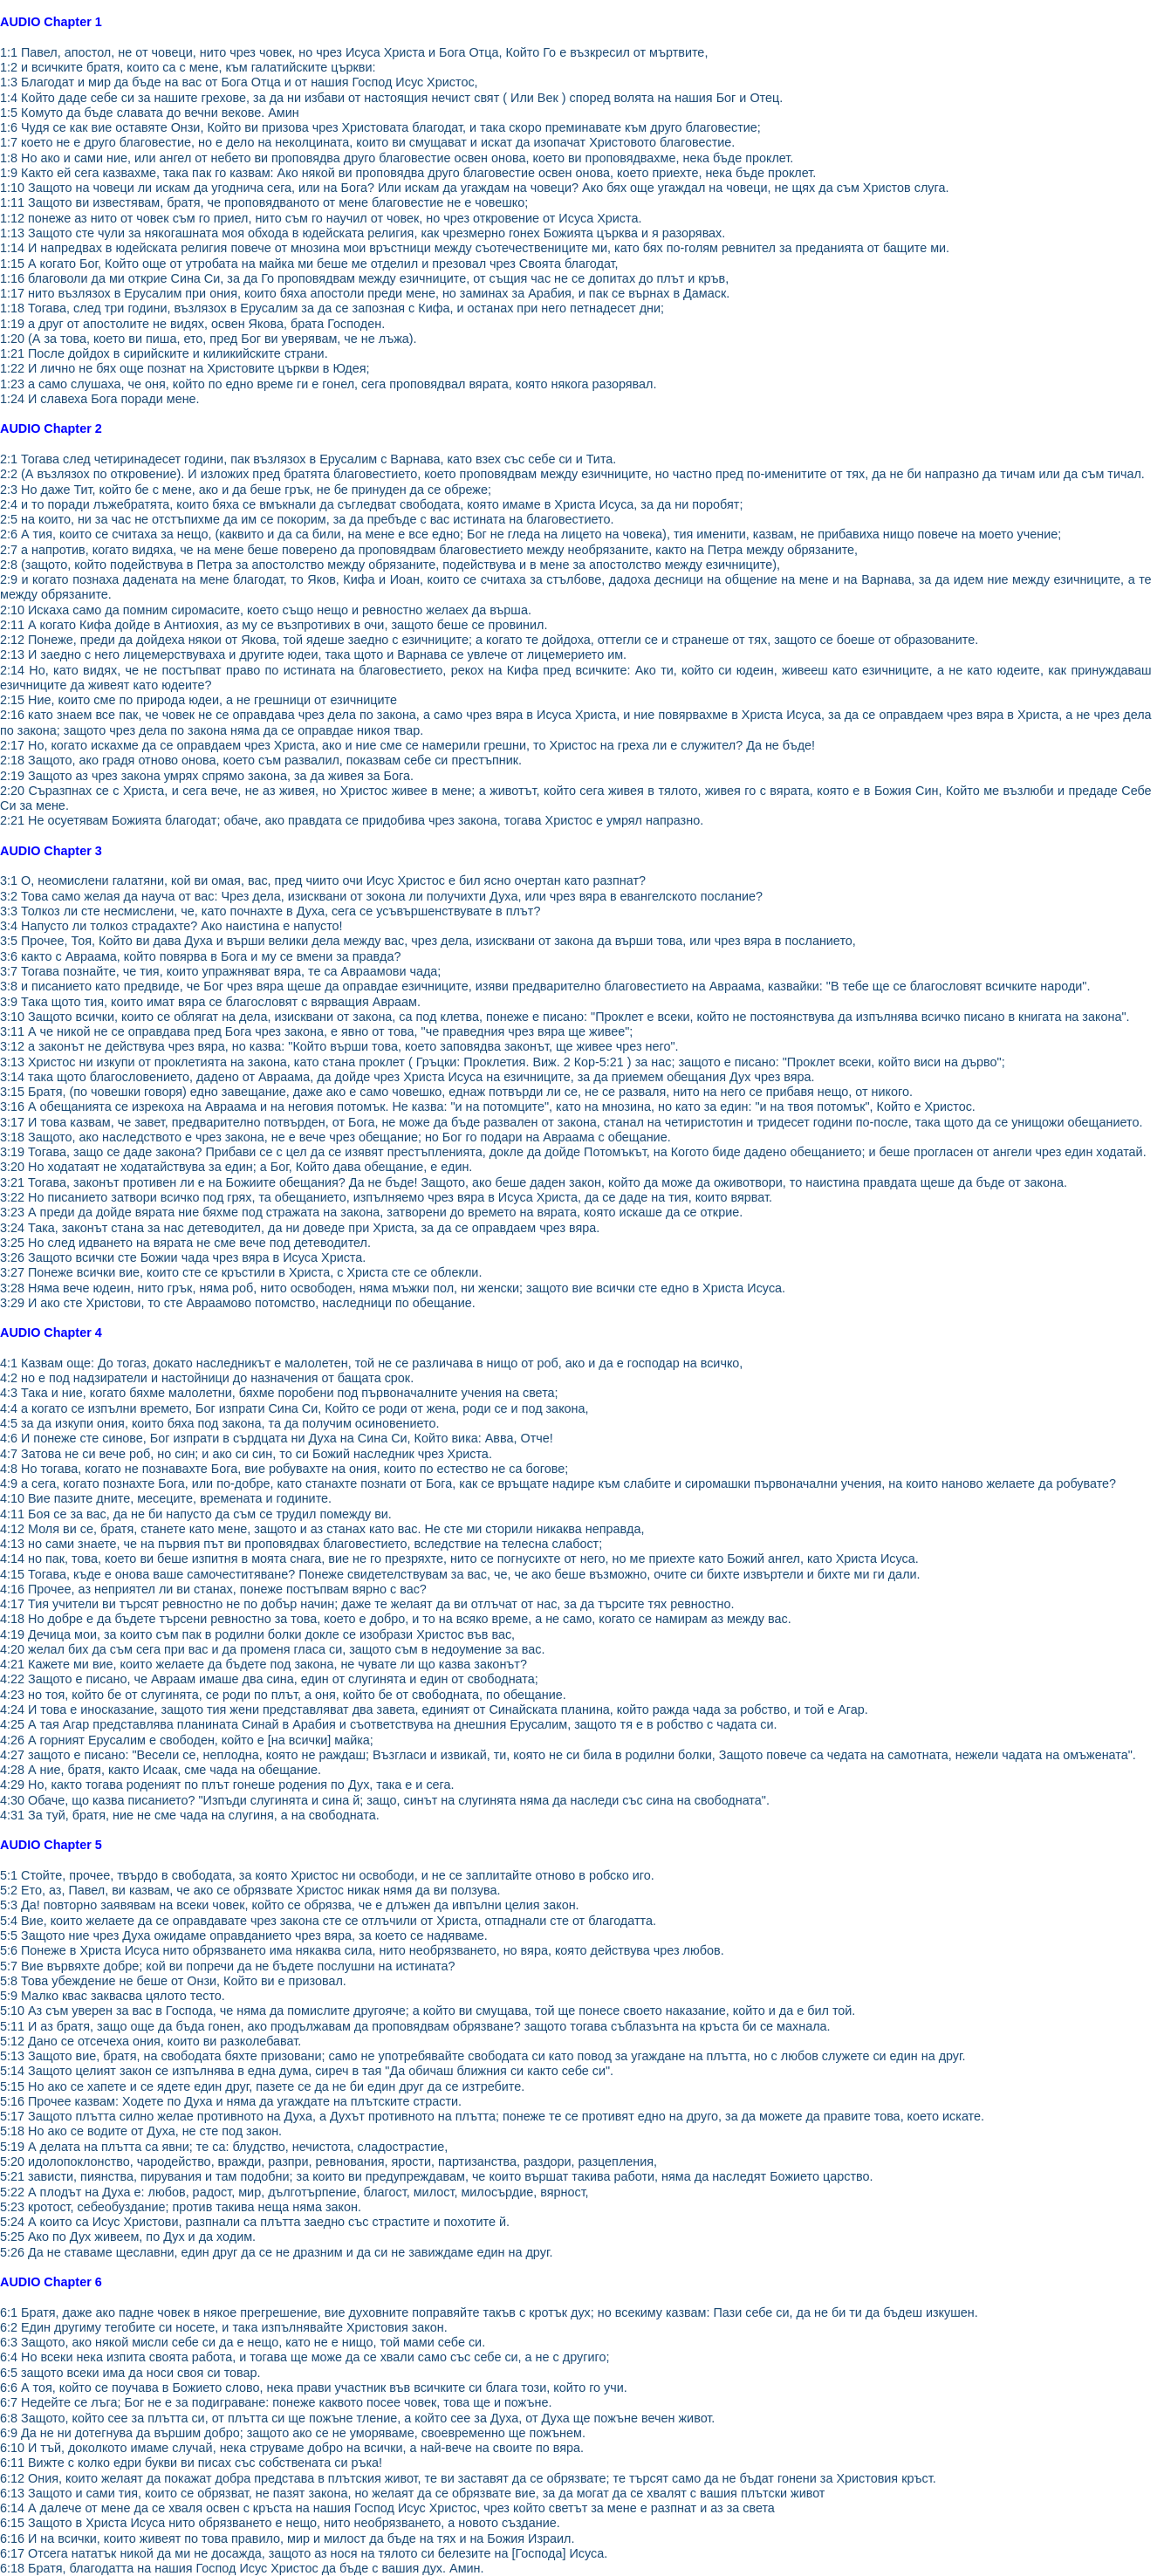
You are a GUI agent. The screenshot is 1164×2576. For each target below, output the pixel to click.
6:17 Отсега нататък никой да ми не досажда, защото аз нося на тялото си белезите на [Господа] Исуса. (303, 2553)
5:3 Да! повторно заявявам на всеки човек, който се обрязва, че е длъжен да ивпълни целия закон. (289, 1905)
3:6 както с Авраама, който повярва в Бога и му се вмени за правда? (200, 956)
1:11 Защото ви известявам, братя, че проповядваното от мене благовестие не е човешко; (264, 202)
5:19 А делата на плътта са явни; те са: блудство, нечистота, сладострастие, (224, 2147)
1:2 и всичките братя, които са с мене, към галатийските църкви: (188, 67)
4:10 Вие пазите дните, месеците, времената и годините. (166, 1498)
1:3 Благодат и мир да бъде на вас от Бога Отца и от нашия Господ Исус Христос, (239, 82)
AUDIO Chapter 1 (51, 22)
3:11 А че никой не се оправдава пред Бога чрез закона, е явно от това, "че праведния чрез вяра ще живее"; (316, 1031)
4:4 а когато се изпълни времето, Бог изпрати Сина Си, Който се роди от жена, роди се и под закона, (294, 1408)
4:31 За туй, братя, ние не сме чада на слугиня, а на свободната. (190, 1815)
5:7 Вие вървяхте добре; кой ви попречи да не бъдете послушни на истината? (227, 1966)
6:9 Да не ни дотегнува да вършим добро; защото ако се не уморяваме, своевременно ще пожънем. (292, 2433)
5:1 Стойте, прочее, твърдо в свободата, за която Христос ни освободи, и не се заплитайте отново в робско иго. (327, 1875)
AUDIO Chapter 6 (51, 2282)
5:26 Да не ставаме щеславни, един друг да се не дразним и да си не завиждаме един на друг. (276, 2252)
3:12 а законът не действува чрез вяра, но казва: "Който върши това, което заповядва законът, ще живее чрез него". (339, 1046)
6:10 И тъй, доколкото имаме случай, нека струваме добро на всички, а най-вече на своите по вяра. (292, 2448)
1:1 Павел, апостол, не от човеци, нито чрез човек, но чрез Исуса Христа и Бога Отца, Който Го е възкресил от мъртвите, (354, 52)
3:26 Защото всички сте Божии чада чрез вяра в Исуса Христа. (183, 1257)
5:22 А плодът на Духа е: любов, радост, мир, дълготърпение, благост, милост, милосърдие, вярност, (294, 2192)
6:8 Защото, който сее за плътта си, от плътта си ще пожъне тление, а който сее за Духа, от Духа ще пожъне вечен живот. (357, 2418)
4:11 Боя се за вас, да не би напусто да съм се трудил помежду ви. (196, 1514)
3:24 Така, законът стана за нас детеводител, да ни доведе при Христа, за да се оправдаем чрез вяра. (299, 1228)
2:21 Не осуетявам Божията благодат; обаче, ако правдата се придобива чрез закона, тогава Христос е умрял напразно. (351, 820)
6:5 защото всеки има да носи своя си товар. (130, 2373)
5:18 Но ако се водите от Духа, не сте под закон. (141, 2131)
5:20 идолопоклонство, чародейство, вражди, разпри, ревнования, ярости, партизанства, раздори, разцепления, (328, 2161)
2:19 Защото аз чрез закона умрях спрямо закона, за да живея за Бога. (207, 776)
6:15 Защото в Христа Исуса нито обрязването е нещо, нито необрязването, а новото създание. (280, 2523)
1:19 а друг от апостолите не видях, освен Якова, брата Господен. (192, 324)
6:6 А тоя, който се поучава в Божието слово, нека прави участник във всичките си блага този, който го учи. (313, 2387)
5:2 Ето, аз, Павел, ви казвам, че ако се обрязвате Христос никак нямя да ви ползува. (250, 1890)
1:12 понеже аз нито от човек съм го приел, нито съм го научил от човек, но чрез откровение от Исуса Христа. (320, 218)
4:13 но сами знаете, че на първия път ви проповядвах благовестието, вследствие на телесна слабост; (301, 1544)
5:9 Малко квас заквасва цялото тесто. (112, 1996)
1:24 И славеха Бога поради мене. (100, 399)
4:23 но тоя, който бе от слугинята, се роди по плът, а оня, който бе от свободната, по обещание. (283, 1695)
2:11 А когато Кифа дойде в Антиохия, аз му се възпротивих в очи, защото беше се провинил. (273, 625)
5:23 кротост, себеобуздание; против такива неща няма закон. (180, 2207)
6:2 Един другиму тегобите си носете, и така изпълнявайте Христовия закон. (224, 2327)
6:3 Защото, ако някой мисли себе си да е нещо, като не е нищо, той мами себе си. (242, 2342)
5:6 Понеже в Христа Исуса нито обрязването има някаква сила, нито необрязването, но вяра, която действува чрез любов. (362, 1950)
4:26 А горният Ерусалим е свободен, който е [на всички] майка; (186, 1740)
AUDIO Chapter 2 (51, 428)
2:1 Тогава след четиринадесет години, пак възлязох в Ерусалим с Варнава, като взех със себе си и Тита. (308, 459)
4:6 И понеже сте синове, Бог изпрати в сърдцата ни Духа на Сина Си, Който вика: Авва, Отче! (276, 1438)
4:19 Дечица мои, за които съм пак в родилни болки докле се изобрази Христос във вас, (257, 1634)
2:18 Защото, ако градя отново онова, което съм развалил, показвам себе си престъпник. (261, 760)
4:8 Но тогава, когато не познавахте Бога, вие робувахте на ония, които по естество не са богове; (284, 1469)
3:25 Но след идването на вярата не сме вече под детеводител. (185, 1243)
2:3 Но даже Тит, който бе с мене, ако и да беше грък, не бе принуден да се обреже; (245, 490)
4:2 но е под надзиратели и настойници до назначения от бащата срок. (207, 1378)
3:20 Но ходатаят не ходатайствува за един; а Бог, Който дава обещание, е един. (236, 1167)
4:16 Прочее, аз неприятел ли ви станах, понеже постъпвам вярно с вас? (213, 1589)
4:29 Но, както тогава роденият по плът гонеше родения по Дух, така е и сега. (227, 1785)
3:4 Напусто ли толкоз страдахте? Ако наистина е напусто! (171, 926)
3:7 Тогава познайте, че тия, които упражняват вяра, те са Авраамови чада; (220, 971)
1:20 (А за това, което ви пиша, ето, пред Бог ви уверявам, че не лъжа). (208, 339)
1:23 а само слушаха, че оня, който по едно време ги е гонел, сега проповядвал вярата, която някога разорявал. (328, 384)
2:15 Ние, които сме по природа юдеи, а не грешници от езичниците (198, 700)
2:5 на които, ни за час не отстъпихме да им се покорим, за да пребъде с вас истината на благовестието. (306, 519)
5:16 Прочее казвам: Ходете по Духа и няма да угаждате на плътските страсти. (231, 2101)
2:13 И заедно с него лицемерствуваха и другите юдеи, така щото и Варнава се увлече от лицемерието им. (313, 654)
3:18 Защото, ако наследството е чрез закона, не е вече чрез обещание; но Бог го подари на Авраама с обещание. (335, 1137)
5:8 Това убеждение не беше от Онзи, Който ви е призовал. (173, 1981)
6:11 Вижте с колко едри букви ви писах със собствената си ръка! (191, 2463)
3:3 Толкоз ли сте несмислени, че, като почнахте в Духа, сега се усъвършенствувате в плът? (270, 911)
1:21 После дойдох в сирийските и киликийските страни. (164, 353)
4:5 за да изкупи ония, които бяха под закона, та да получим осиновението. (219, 1423)
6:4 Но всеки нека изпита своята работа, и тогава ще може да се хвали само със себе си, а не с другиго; (304, 2357)
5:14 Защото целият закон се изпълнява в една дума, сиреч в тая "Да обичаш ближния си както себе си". (306, 2071)
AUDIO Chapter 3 (51, 851)
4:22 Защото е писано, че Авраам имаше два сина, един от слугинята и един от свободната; (269, 1679)
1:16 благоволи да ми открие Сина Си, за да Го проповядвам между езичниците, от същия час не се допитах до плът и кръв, (364, 278)
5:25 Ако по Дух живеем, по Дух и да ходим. (128, 2237)
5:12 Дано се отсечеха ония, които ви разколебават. (150, 2041)
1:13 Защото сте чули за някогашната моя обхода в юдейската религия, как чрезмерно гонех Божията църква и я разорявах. (362, 233)
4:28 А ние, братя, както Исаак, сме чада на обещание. (160, 1770)
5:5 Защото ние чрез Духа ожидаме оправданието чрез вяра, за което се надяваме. (244, 1935)
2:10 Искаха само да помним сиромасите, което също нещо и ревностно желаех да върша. (265, 610)
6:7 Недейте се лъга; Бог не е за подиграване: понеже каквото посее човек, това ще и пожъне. (275, 2402)
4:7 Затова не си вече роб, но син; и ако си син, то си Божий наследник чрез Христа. (246, 1454)
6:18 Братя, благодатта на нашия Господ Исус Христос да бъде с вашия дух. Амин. (242, 2568)
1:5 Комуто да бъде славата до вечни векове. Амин (149, 113)
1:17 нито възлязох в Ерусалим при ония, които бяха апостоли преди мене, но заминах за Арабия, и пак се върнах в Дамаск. (364, 293)
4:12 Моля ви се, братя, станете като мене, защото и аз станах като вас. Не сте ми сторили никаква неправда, (322, 1529)
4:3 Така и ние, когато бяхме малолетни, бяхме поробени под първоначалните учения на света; (279, 1393)
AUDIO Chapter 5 (51, 1845)
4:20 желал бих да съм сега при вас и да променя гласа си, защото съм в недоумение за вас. (272, 1649)
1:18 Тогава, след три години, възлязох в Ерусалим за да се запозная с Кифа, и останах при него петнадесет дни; (332, 308)
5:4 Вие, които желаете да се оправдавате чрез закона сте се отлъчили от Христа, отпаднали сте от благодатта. (328, 1921)
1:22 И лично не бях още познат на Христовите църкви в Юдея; (185, 368)
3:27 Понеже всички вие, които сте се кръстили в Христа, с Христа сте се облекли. (241, 1272)
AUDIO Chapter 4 (51, 1332)
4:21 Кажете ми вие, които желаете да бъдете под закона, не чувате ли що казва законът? (263, 1664)
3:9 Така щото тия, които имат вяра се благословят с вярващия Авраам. (210, 1002)
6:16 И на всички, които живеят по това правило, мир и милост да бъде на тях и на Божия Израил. (287, 2538)
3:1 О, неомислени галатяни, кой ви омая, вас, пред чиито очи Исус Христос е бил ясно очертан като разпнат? (323, 880)
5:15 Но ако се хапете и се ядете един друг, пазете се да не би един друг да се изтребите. (262, 2086)
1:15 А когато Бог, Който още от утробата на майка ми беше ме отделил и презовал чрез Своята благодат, (309, 264)
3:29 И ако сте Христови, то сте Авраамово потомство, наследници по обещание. (238, 1303)
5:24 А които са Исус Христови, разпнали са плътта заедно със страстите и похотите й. (255, 2222)
